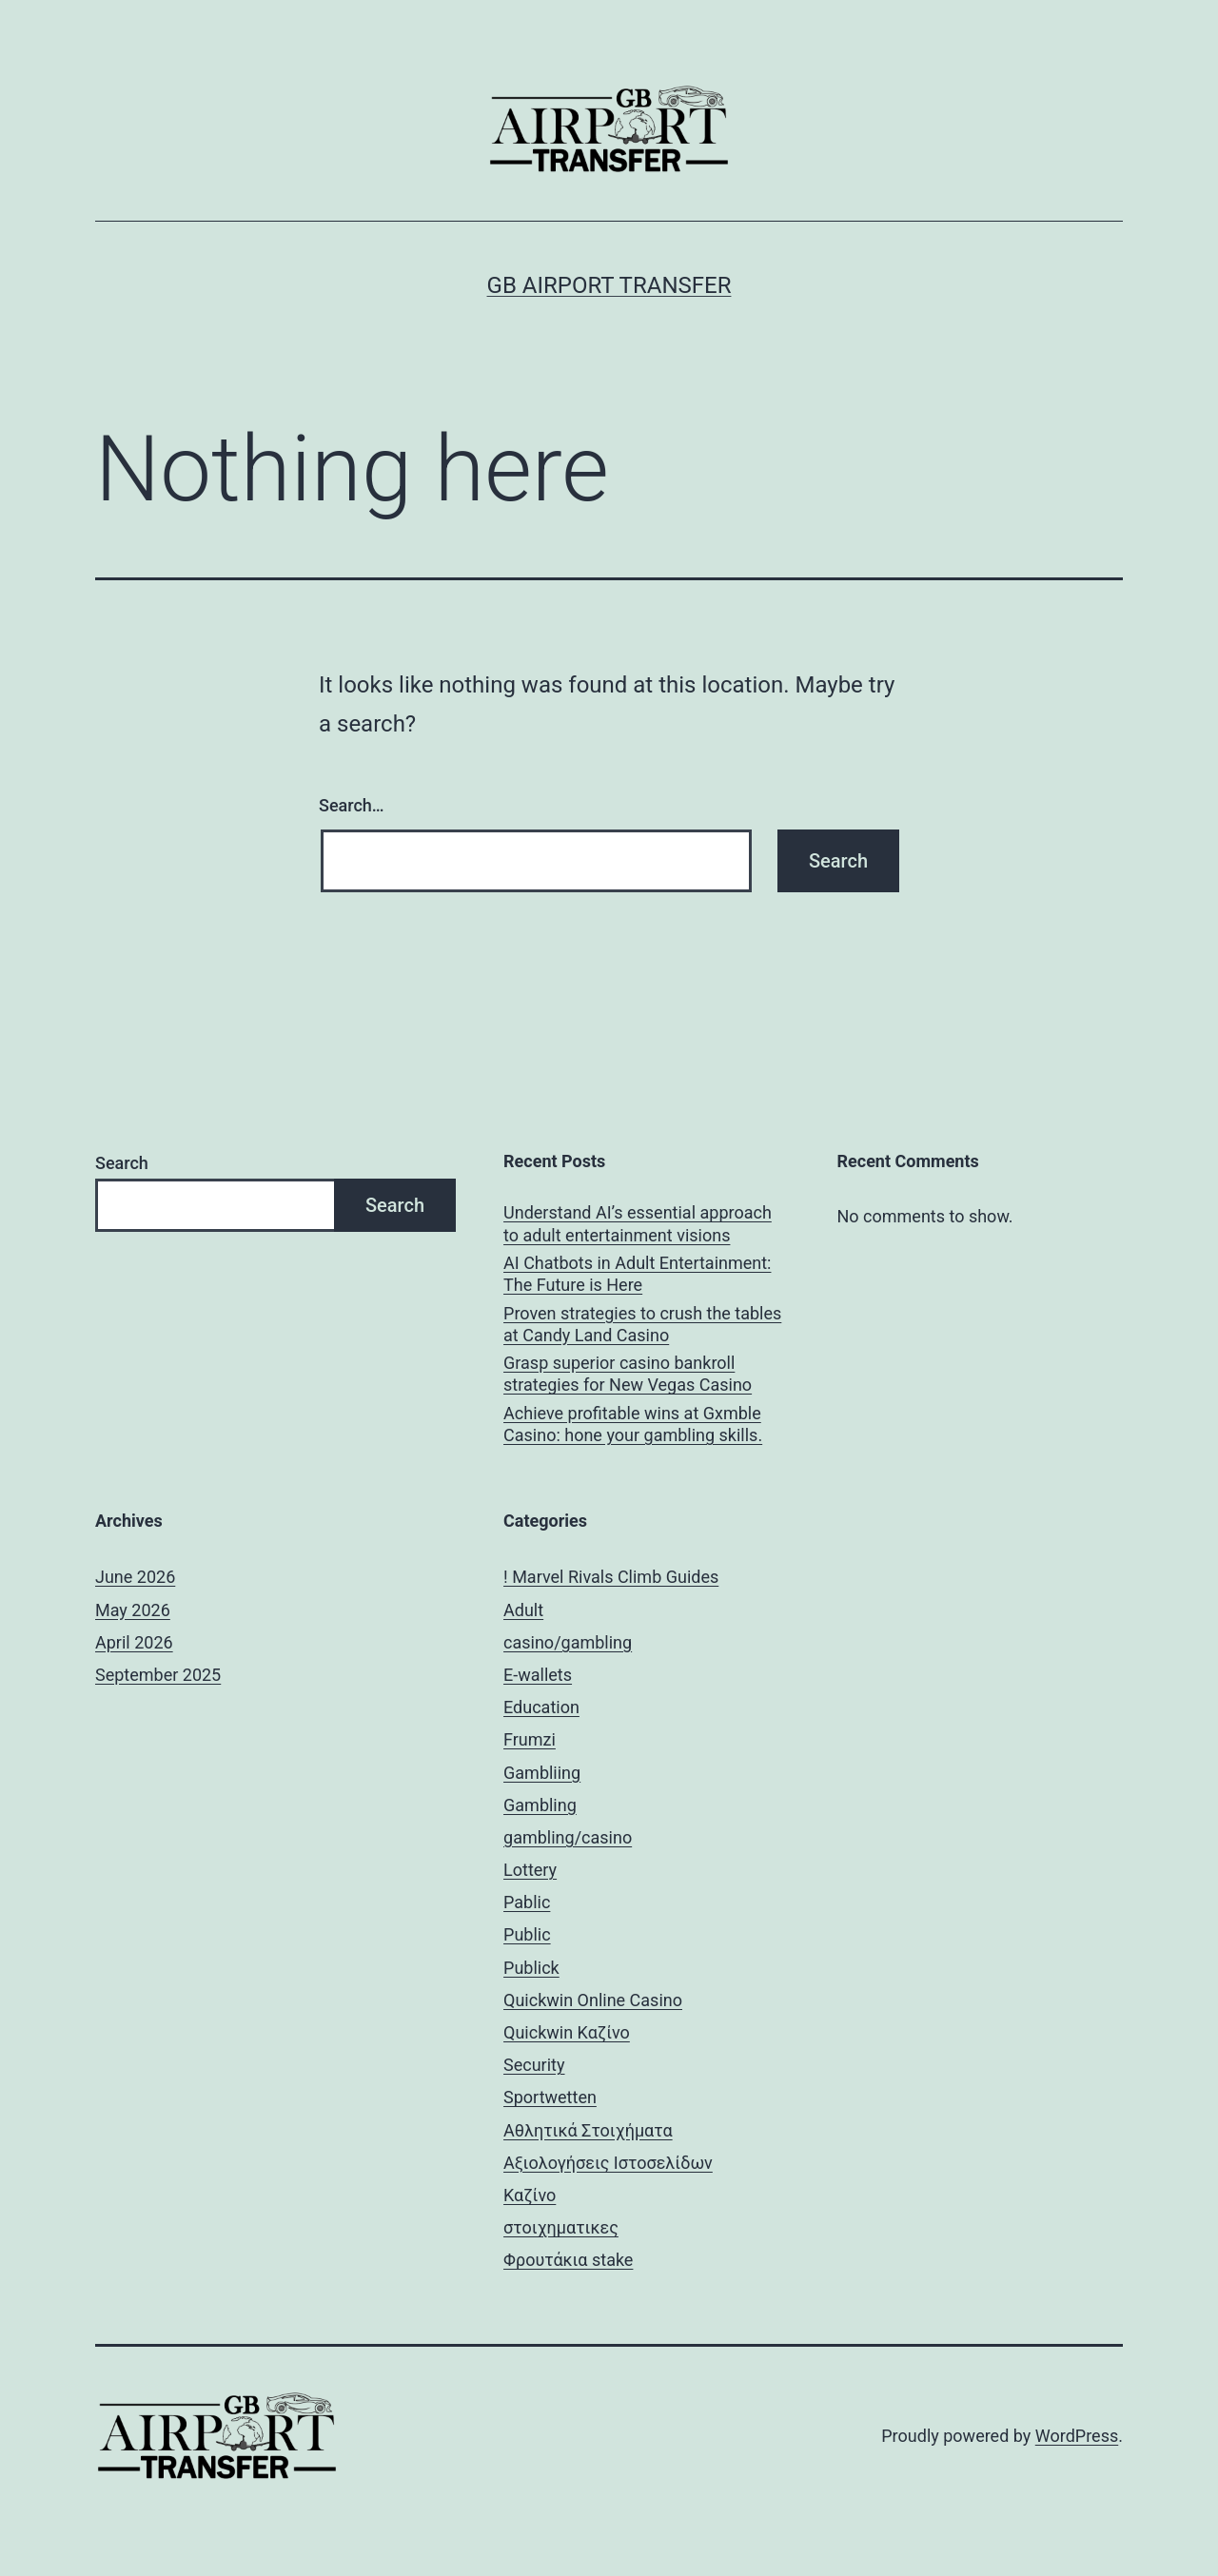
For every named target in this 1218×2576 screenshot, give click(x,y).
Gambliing (541, 1773)
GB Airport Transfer (609, 285)
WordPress (1076, 2436)
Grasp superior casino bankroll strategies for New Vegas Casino (627, 1374)
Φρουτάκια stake (568, 2260)
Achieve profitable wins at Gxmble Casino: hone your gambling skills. (632, 1424)
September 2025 (158, 1675)
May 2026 (132, 1610)
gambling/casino (567, 1837)
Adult (523, 1610)
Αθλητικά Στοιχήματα (588, 2130)
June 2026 (135, 1577)
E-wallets (537, 1675)
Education (541, 1707)
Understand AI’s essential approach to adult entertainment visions (637, 1223)
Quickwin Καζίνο (566, 2032)
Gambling (540, 1805)
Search (121, 1163)
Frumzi (529, 1739)
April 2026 (134, 1642)
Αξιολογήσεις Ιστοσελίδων (608, 2163)
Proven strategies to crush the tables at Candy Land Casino (642, 1324)
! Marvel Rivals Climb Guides (610, 1577)
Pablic (526, 1902)
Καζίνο (529, 2195)
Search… (351, 805)
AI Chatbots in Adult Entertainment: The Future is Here (637, 1274)
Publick (531, 1968)
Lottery (530, 1870)
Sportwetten (550, 2097)
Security (533, 2065)
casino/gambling (567, 1642)
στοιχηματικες (561, 2227)
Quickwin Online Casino (592, 2000)
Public (527, 1934)
